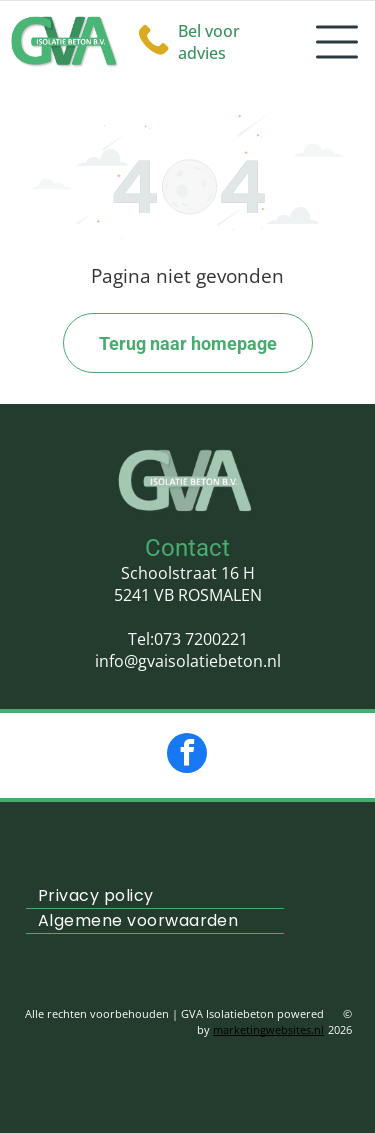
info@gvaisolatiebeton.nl (188, 661)
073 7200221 (201, 639)
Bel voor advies (209, 42)
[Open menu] (337, 42)
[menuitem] (155, 896)
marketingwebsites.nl (268, 1029)
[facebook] (187, 755)
